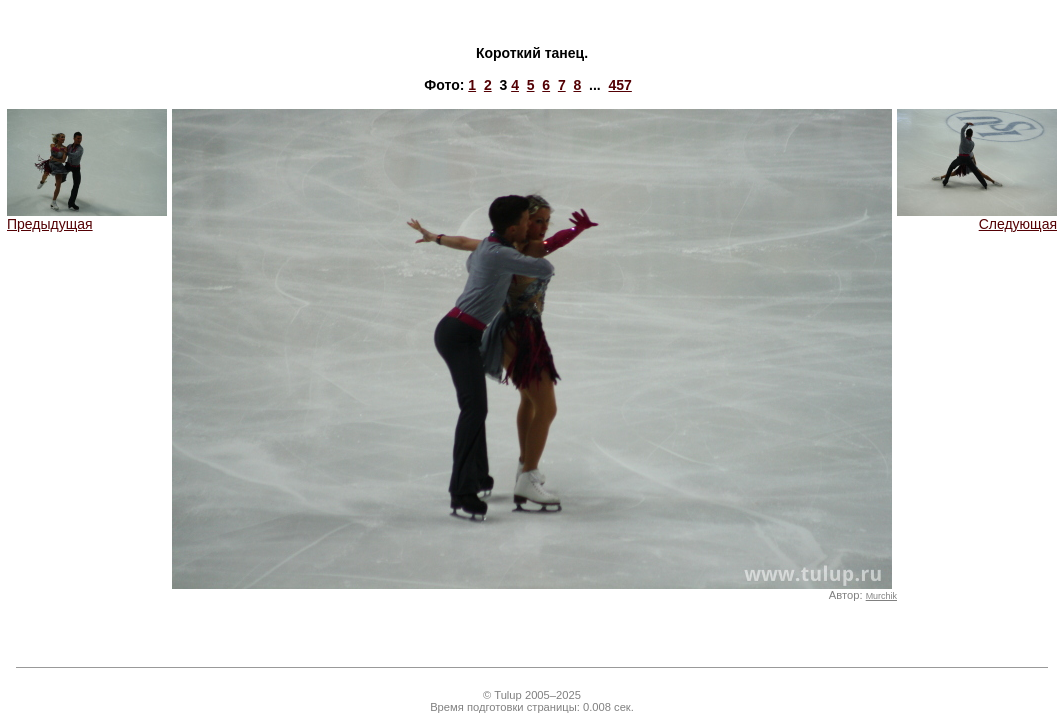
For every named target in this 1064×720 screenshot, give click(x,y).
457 (619, 85)
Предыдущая (87, 217)
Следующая (977, 217)
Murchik (881, 596)
